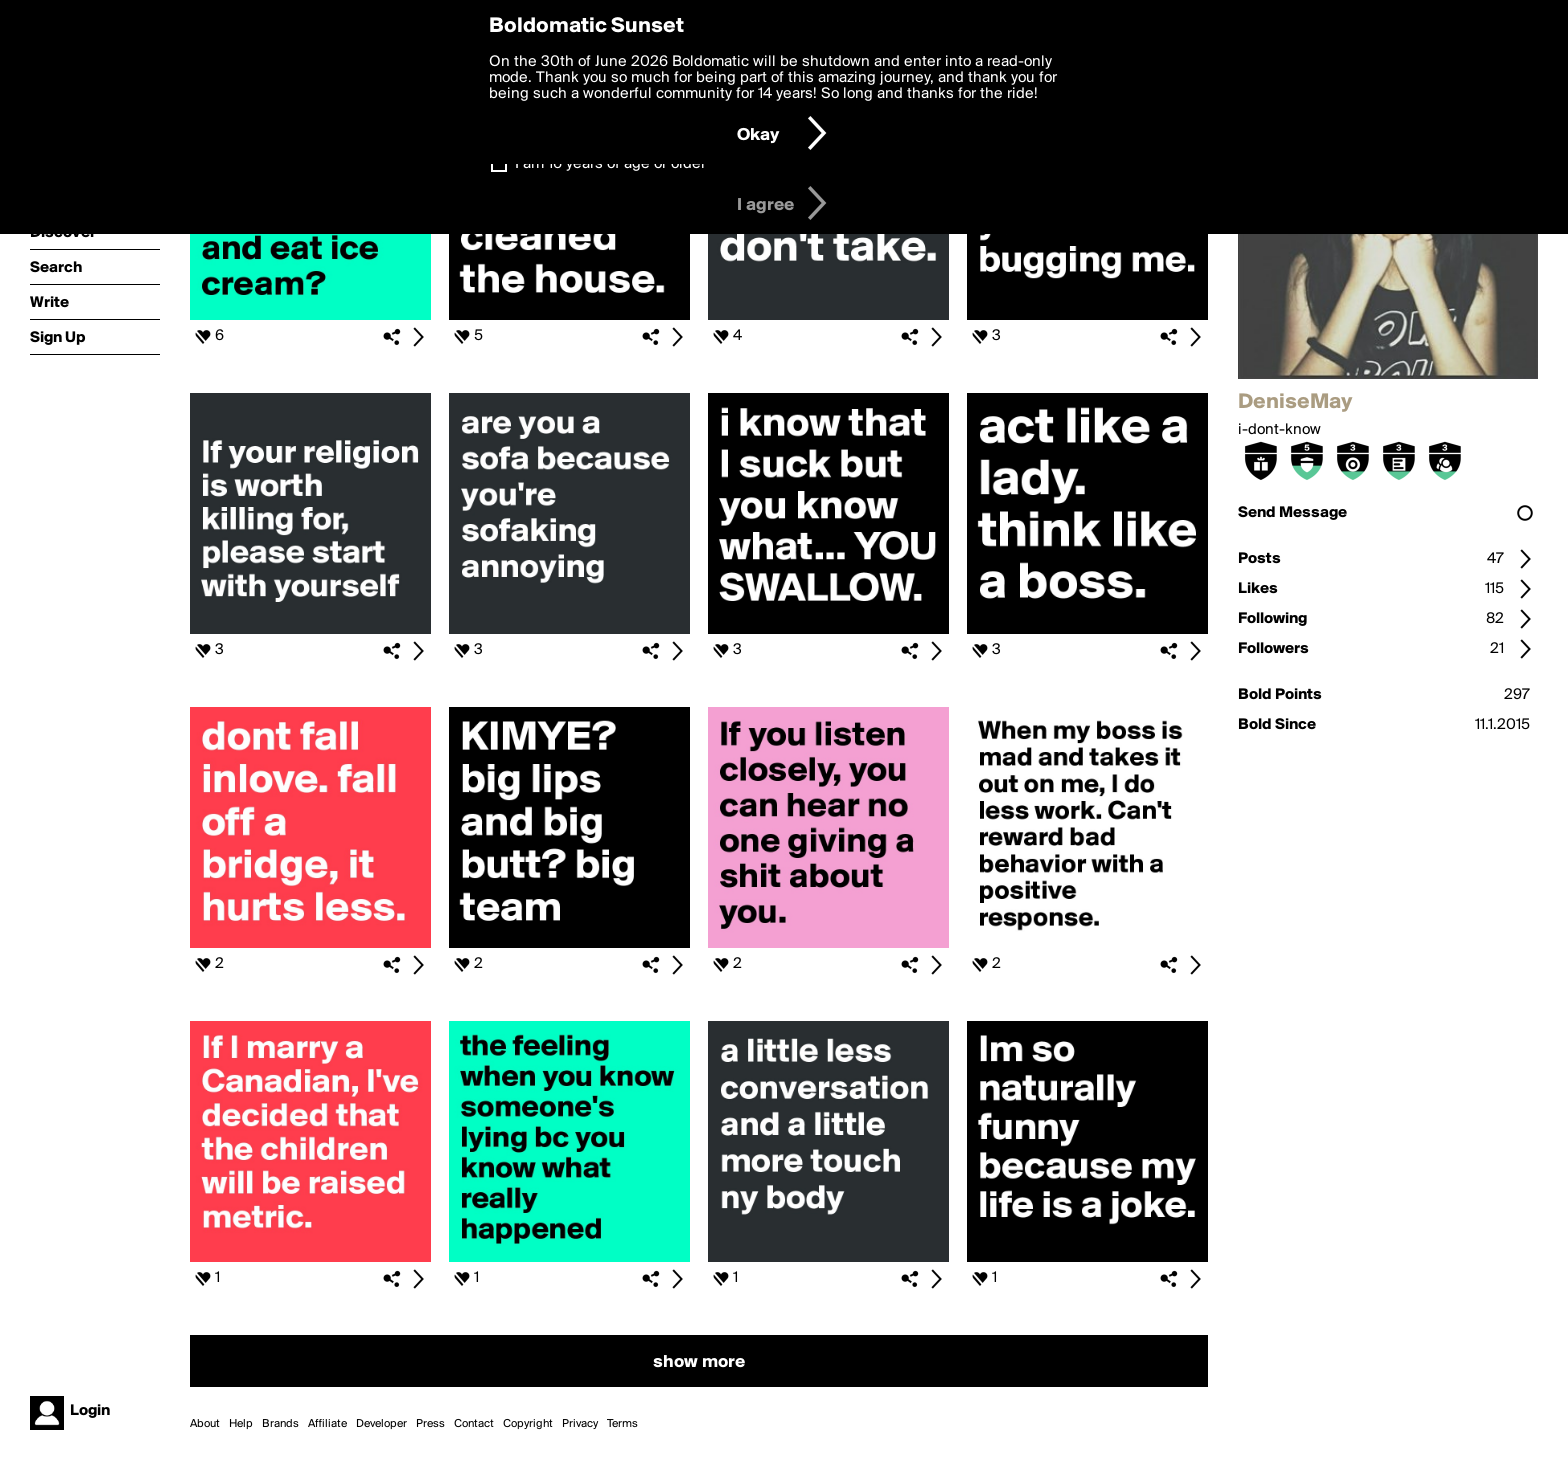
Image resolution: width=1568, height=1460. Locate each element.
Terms (622, 1424)
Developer (381, 1424)
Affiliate (327, 1424)
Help (241, 1424)
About (205, 1424)
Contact (474, 1424)
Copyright (528, 1424)
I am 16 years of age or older (610, 164)
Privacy (580, 1424)
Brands (280, 1424)
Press (430, 1424)
